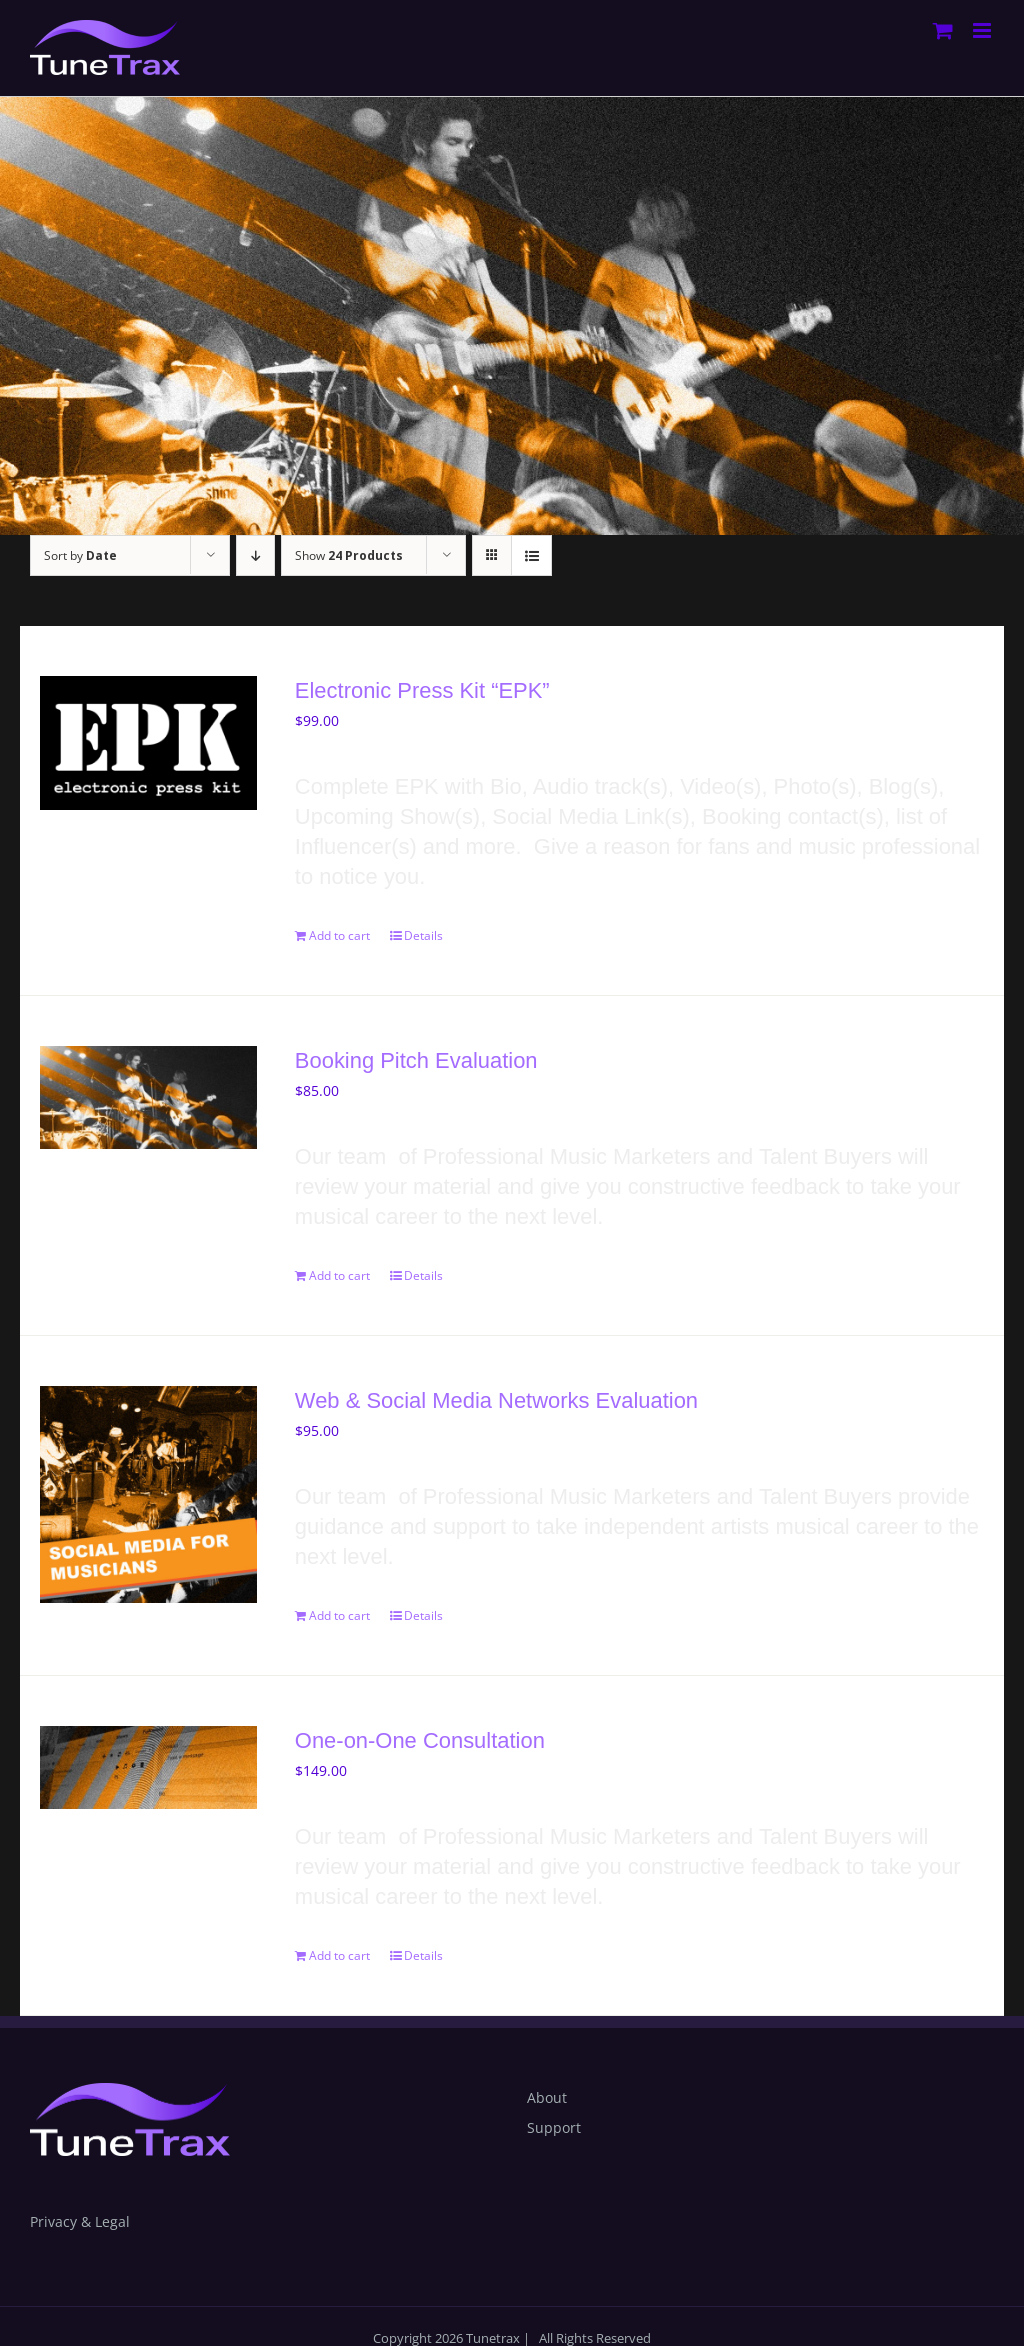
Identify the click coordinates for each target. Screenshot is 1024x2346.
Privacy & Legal (80, 2221)
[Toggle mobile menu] (983, 30)
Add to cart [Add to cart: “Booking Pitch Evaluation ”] (339, 1275)
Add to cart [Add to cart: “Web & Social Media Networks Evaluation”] (339, 1615)
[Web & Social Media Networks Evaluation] (148, 1494)
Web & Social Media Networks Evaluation (496, 1400)
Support (554, 2127)
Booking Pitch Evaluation (425, 1060)
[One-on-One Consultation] (148, 1767)
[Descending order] (255, 555)
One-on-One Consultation (420, 1740)
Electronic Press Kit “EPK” (422, 690)
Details (423, 935)
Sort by (80, 555)
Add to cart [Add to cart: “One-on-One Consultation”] (339, 1955)
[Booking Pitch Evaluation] (148, 1097)
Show (349, 555)
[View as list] (531, 555)
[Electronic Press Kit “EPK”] (148, 743)
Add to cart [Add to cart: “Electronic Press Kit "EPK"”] (339, 935)
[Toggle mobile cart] (943, 30)
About (547, 2097)
